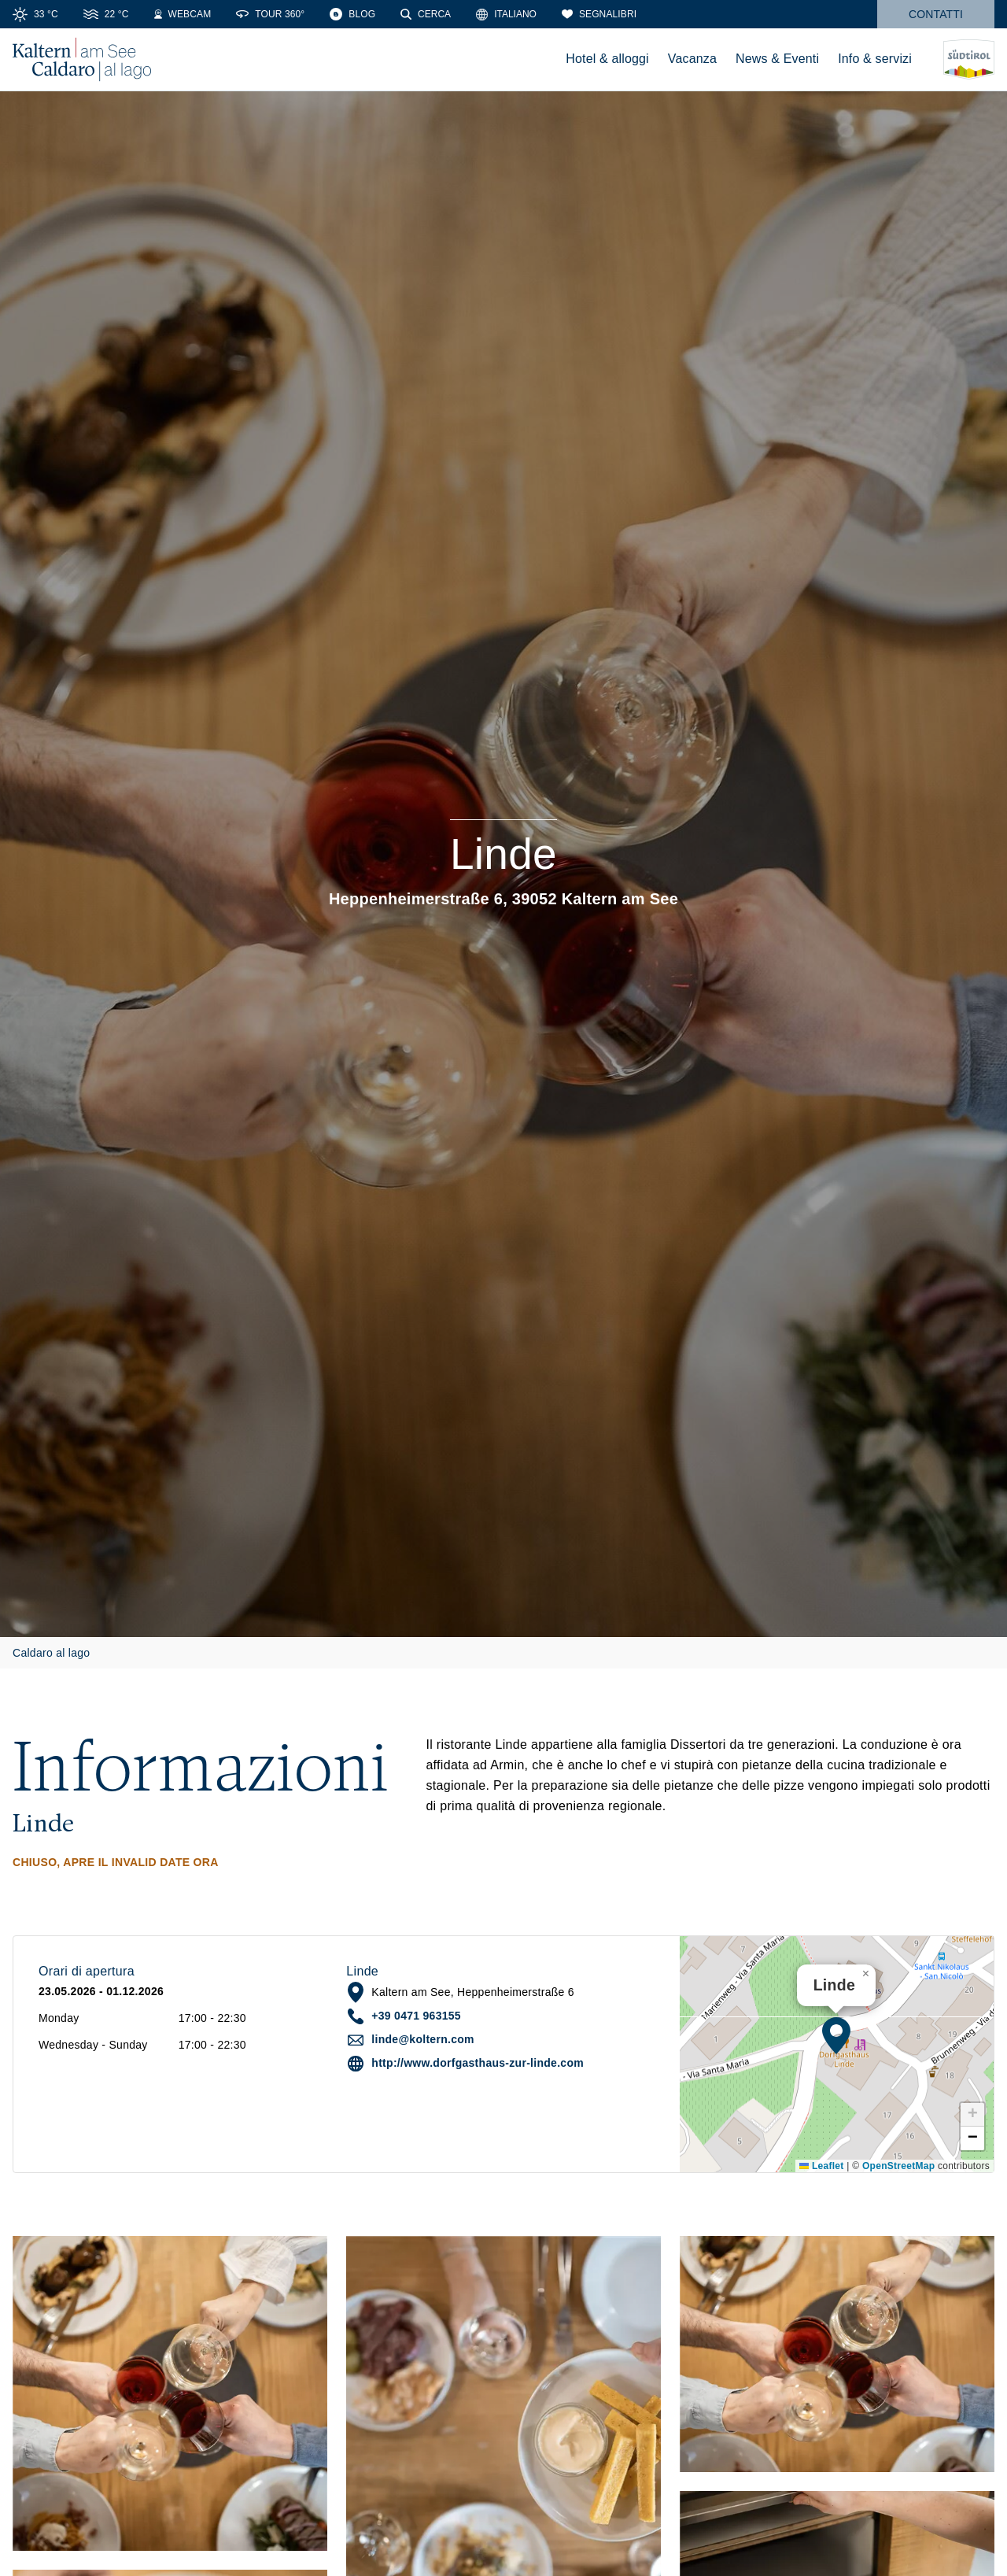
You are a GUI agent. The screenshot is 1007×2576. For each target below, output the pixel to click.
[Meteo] (35, 14)
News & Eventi (777, 58)
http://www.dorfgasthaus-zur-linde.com (477, 2063)
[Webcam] (183, 14)
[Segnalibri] (599, 14)
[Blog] (352, 14)
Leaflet (821, 2165)
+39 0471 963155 (416, 2015)
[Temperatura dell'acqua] (106, 14)
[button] (836, 2035)
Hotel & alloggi (607, 58)
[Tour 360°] (270, 14)
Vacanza (692, 58)
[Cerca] (425, 14)
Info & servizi (875, 58)
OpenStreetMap (898, 2165)
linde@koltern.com (422, 2039)
